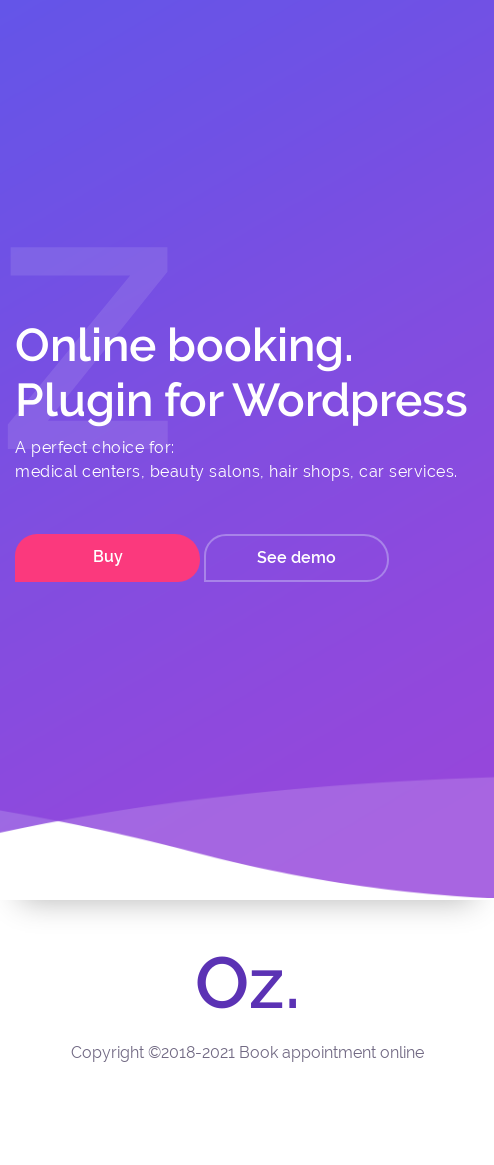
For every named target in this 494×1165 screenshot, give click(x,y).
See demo (296, 557)
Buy (108, 556)
